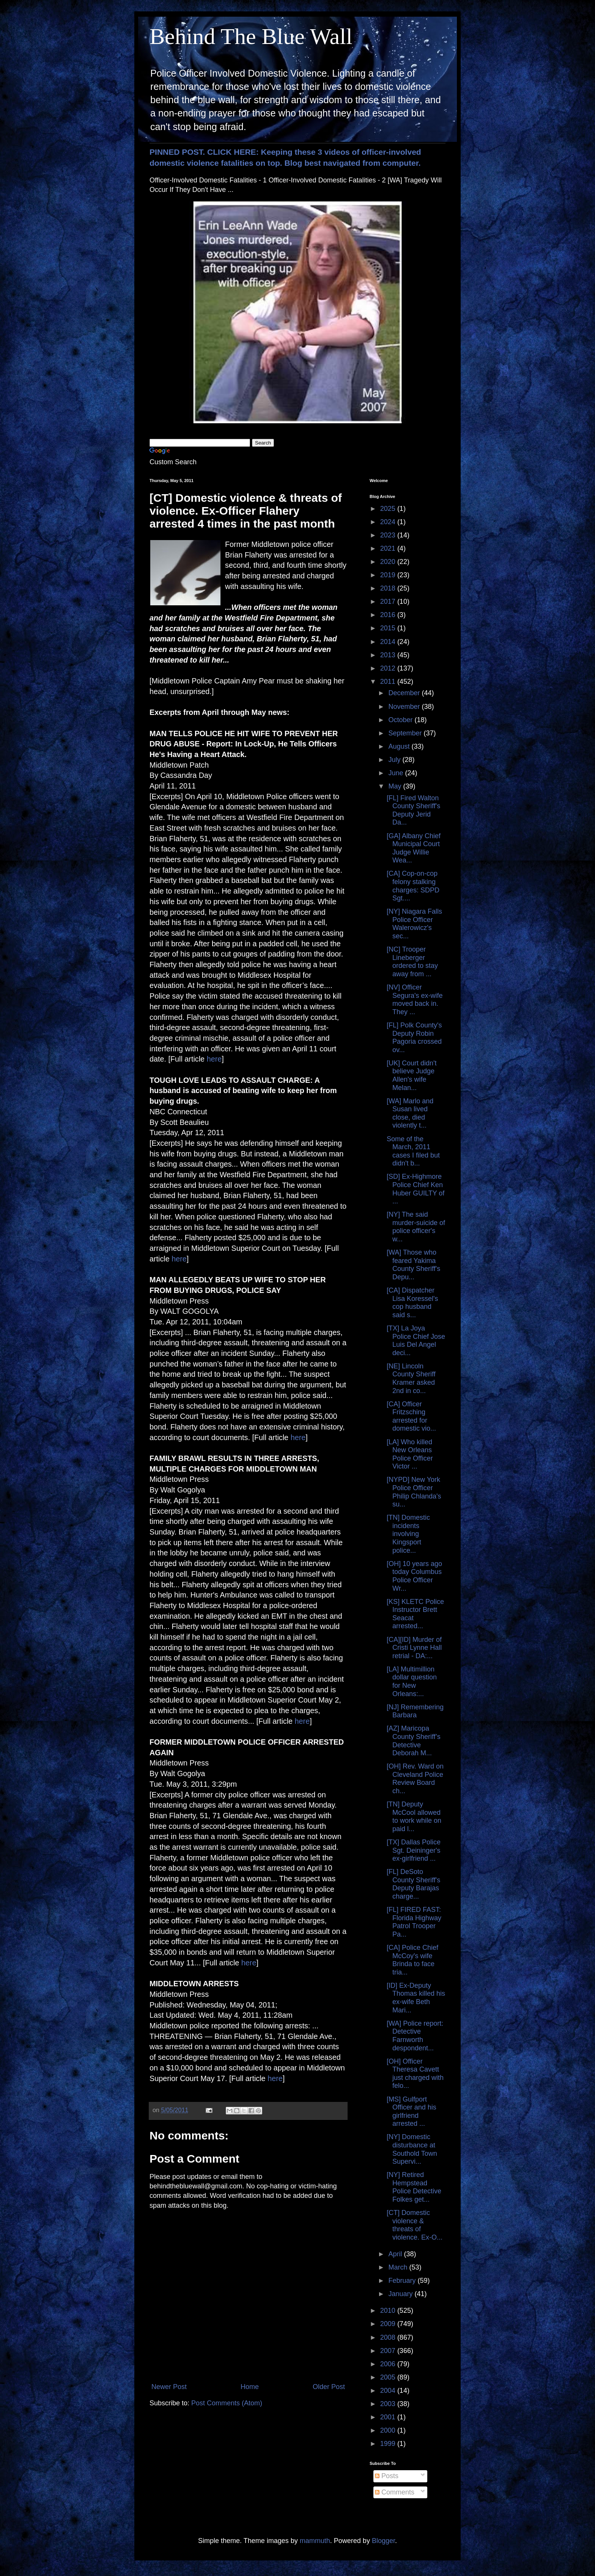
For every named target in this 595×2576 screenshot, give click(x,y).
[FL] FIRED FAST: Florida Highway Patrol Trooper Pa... (414, 1922)
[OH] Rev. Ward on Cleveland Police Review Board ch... (415, 1778)
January (401, 2294)
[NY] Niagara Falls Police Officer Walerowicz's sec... (414, 924)
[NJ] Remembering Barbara (415, 1711)
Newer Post (169, 2387)
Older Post (329, 2387)
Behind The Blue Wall (251, 36)
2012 (388, 668)
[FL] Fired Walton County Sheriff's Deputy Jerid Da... (413, 810)
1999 (388, 2443)
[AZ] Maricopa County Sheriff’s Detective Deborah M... (414, 1741)
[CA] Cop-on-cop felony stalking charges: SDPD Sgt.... (413, 886)
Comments (394, 2492)
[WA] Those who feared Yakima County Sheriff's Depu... (413, 1265)
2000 (388, 2430)
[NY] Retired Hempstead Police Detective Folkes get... (414, 2187)
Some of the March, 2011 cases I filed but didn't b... (413, 1151)
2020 (388, 561)
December (405, 693)
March (398, 2267)
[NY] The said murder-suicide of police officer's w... (416, 1227)
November (405, 706)
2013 (388, 655)
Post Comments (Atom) (226, 2403)
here (214, 1059)
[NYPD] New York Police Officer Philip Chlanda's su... (414, 1492)
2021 (388, 548)
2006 (388, 2364)
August (399, 746)
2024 (388, 522)
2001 (388, 2417)
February (402, 2280)
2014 (388, 642)
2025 (388, 508)
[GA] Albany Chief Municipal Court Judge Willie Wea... (414, 848)
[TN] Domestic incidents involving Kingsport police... (408, 1534)
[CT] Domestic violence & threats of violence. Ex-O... (414, 2225)
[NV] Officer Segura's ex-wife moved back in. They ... (415, 999)
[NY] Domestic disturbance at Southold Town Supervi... (412, 2149)
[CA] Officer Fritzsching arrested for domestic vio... (411, 1416)
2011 (388, 681)
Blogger (383, 2541)
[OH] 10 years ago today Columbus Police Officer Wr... (414, 1576)
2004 (388, 2390)
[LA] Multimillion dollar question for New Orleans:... (412, 1681)
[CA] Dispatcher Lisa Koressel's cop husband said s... (412, 1302)
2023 (388, 535)
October (401, 720)
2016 (388, 615)
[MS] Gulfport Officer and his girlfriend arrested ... (411, 2111)
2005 (388, 2377)
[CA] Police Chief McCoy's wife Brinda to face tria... (412, 1960)
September (405, 733)
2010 (388, 2310)
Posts (386, 2476)
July (395, 759)
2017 (388, 601)
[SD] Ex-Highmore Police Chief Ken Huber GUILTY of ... (415, 1189)
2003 (388, 2404)
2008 (388, 2337)
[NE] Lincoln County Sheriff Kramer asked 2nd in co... (411, 1378)
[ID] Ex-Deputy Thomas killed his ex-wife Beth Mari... (416, 1998)
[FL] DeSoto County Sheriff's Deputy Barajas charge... (413, 1884)
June (396, 773)
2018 (388, 588)
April (396, 2254)
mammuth (315, 2541)
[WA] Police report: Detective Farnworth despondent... (415, 2036)
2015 (388, 628)
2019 (388, 575)
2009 (388, 2324)
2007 (388, 2351)
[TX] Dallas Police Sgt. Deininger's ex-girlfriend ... (414, 1850)
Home (250, 2387)
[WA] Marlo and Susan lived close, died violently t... (410, 1113)
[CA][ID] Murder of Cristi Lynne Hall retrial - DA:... (414, 1648)
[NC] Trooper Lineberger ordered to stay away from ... (412, 962)
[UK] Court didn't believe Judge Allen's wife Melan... (412, 1075)
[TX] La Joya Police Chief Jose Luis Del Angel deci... (416, 1340)
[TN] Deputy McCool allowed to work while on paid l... (414, 1816)
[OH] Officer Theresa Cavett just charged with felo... (415, 2074)
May (395, 786)
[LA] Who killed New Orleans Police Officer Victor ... (410, 1454)
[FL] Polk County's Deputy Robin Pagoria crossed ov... (414, 1037)
